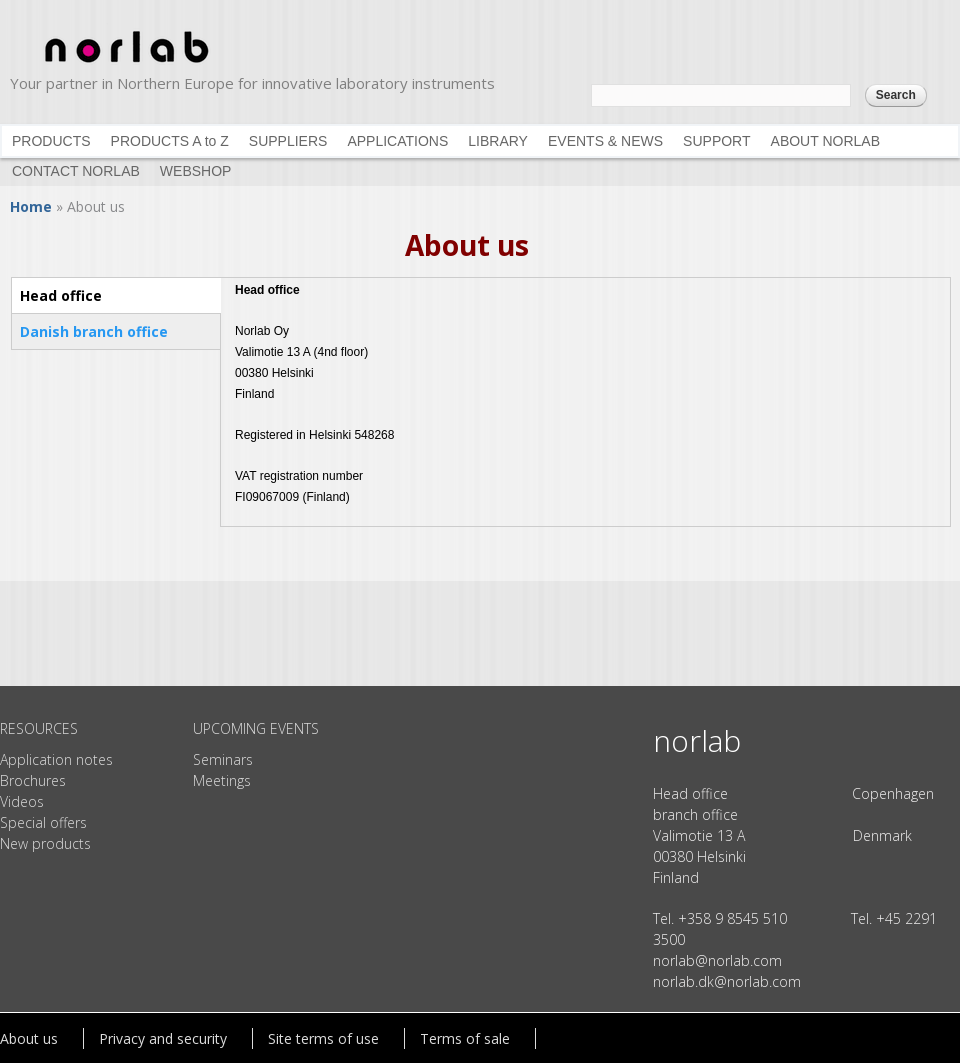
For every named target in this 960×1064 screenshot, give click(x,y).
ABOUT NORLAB (825, 141)
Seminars (223, 759)
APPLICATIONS (397, 141)
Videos (22, 801)
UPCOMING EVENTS (256, 728)
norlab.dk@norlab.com (727, 981)
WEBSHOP (196, 171)
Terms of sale (465, 1038)
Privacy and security (163, 1038)
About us (29, 1038)
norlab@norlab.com (717, 960)
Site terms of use (323, 1038)
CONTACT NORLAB (76, 171)
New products (45, 843)
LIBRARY (498, 141)
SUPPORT (716, 141)
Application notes (56, 759)
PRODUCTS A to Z (170, 141)
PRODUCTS (51, 141)
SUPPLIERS (288, 141)
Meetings (222, 780)
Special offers (43, 822)
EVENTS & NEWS (605, 141)
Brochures (33, 780)
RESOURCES (39, 728)
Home (31, 206)
